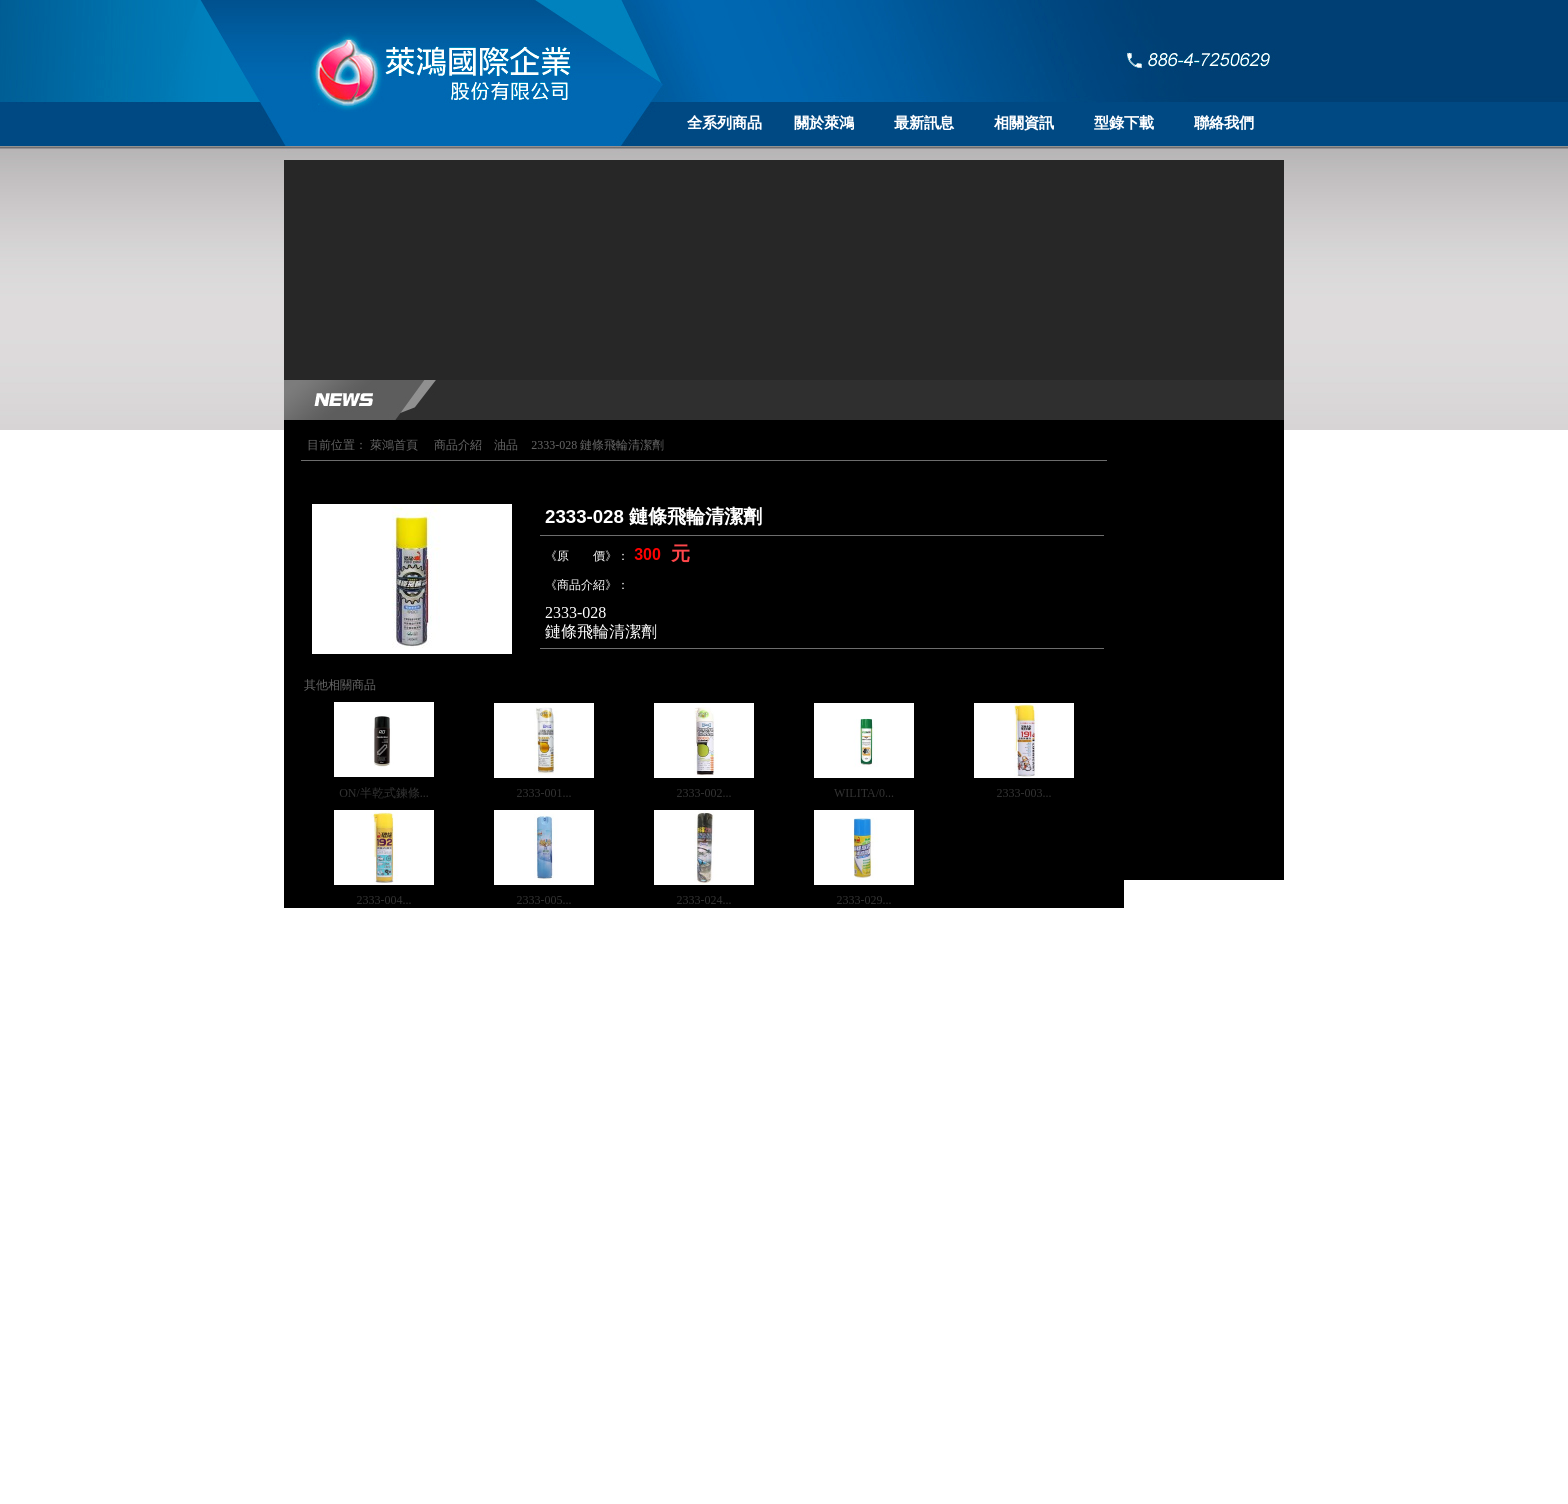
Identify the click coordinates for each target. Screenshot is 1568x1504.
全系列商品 (724, 123)
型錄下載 (1124, 123)
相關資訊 (1024, 123)
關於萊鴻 (824, 123)
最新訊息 (924, 123)
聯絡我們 (1224, 123)
